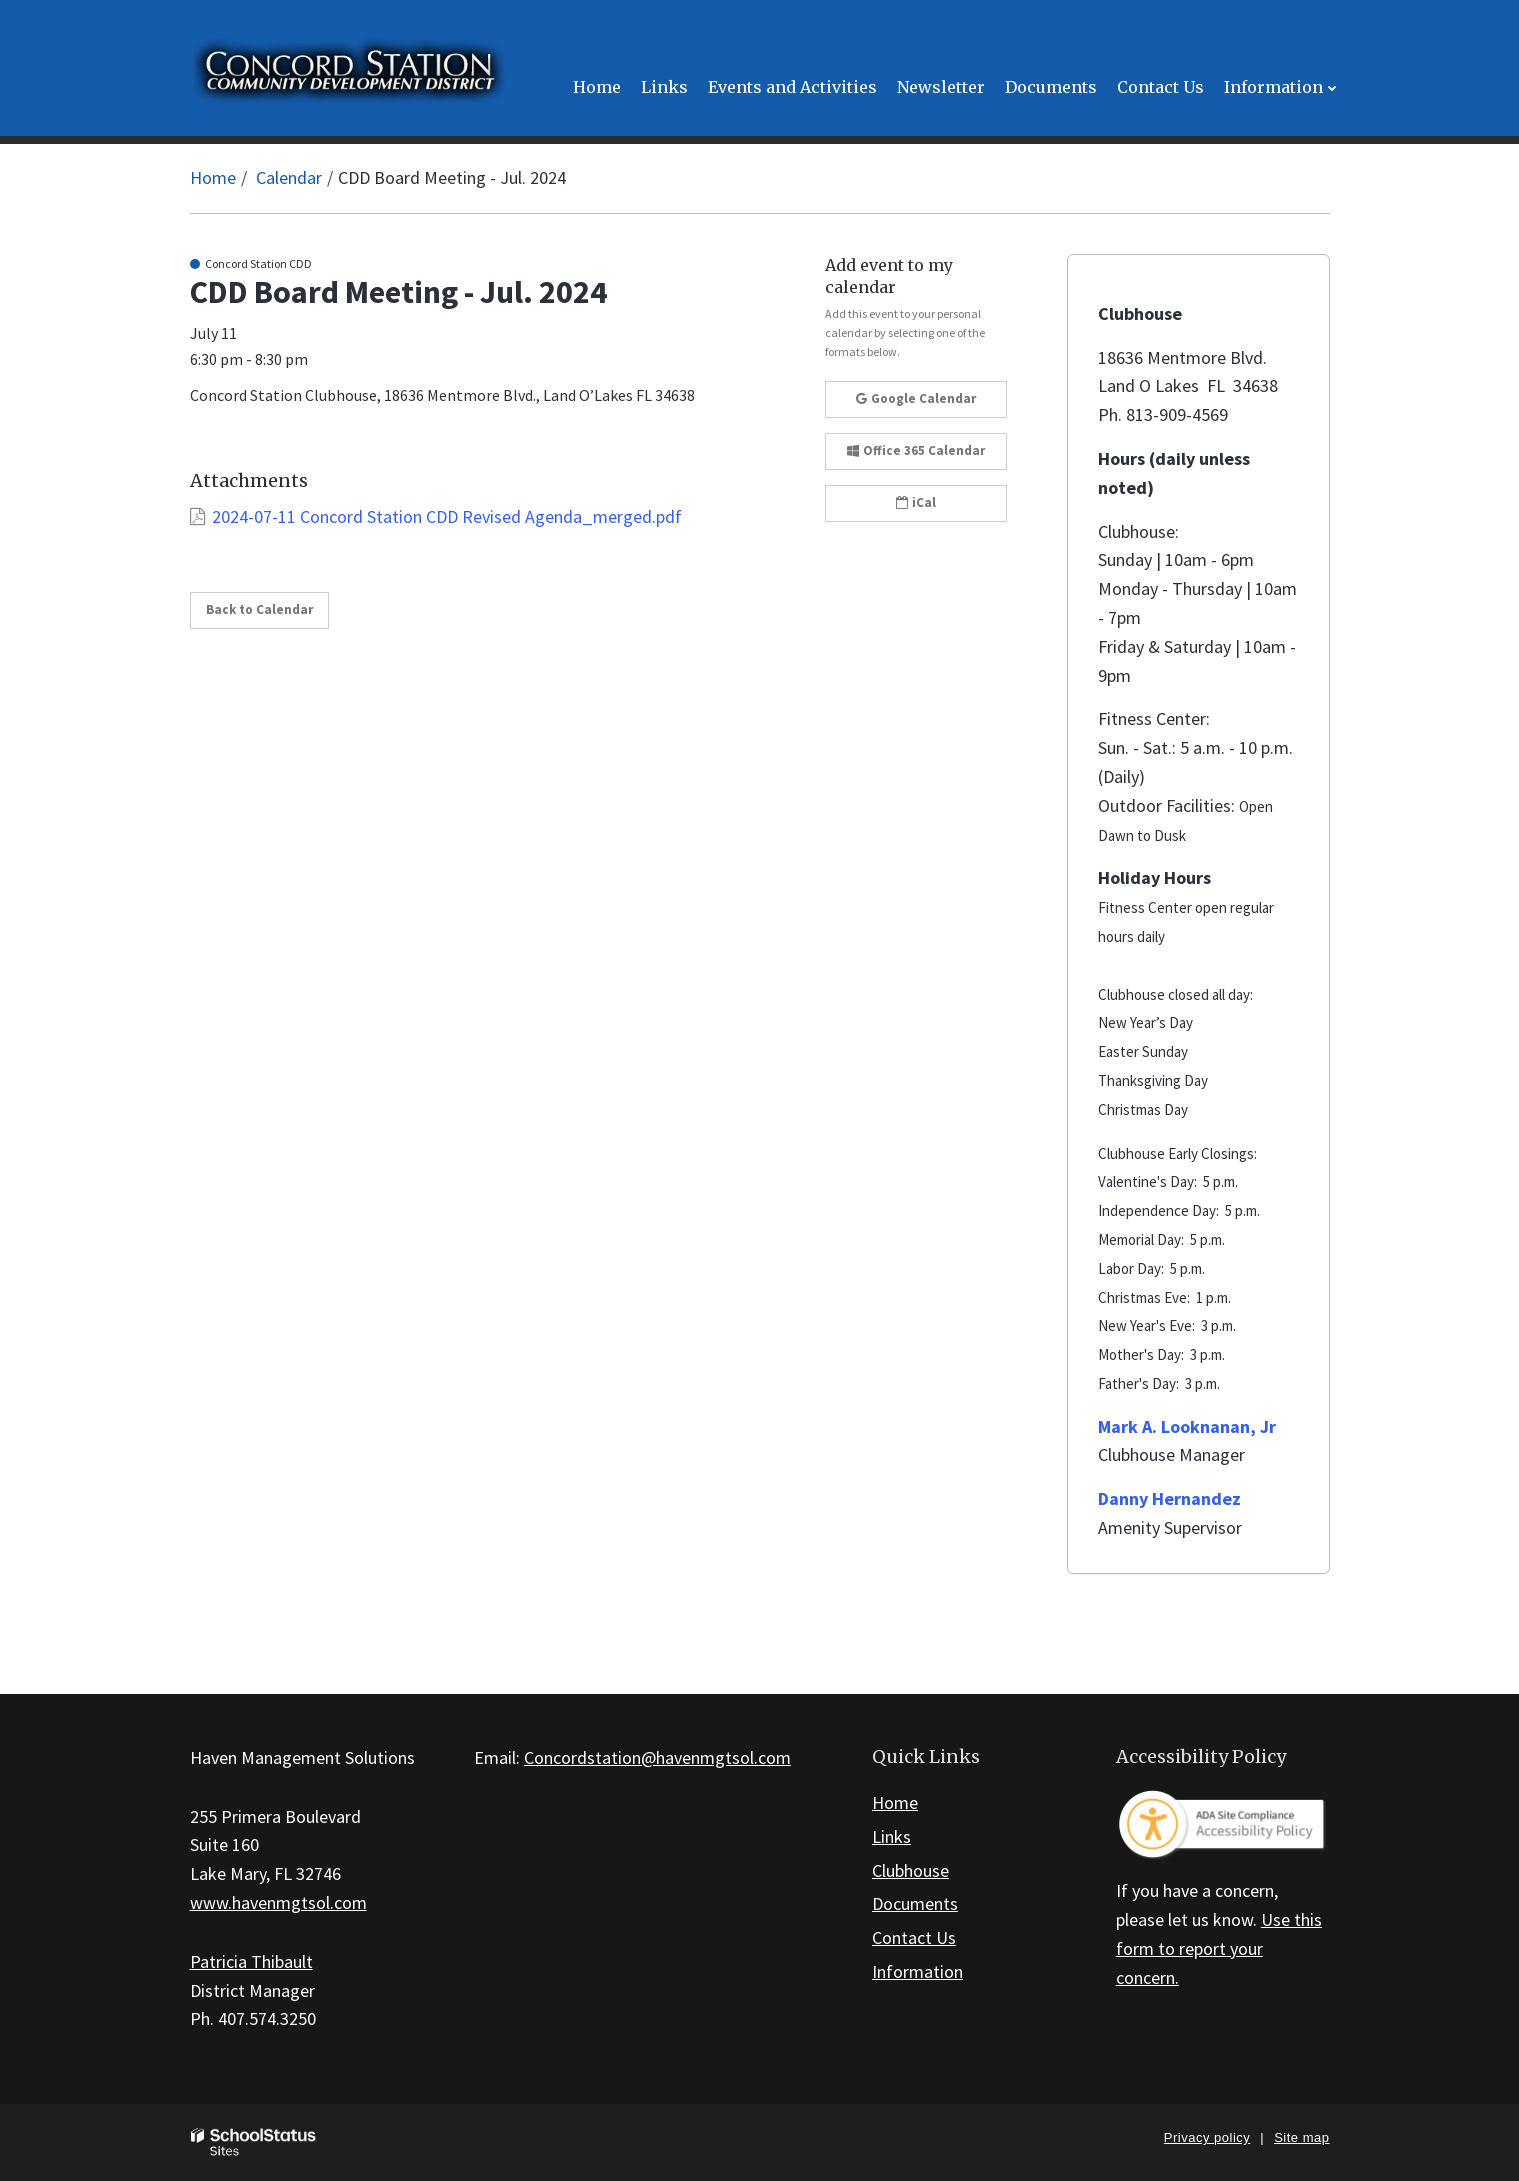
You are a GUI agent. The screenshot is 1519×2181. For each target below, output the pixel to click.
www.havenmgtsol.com (278, 1902)
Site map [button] (1301, 2137)
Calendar (289, 177)
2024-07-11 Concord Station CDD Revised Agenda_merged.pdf (447, 516)
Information (917, 1971)
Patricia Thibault (251, 1961)
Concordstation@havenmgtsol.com (657, 1757)
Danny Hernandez (1169, 1498)
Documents (915, 1903)
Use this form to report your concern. (1219, 1948)
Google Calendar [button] (916, 398)
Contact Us (914, 1937)
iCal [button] (916, 502)
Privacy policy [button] (1207, 2137)
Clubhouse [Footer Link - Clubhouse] (910, 1870)
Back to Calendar (259, 609)
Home (213, 177)
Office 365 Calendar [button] (916, 450)
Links (891, 1836)
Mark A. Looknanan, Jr (1187, 1426)
